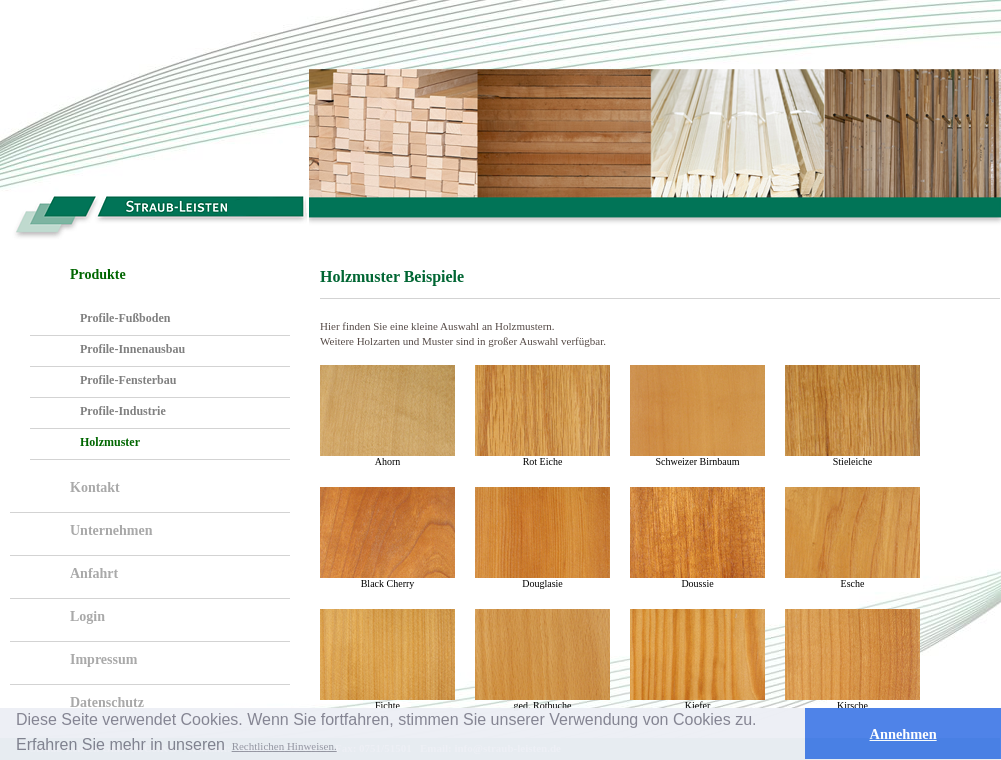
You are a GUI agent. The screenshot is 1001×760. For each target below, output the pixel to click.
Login (87, 616)
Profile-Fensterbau (128, 380)
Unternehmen (111, 530)
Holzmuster (110, 442)
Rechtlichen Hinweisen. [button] (284, 746)
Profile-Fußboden (125, 318)
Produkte (98, 274)
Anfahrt (94, 573)
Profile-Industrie (123, 411)
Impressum (103, 659)
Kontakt (95, 487)
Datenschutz (107, 702)
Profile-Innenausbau (132, 349)
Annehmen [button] (903, 734)
